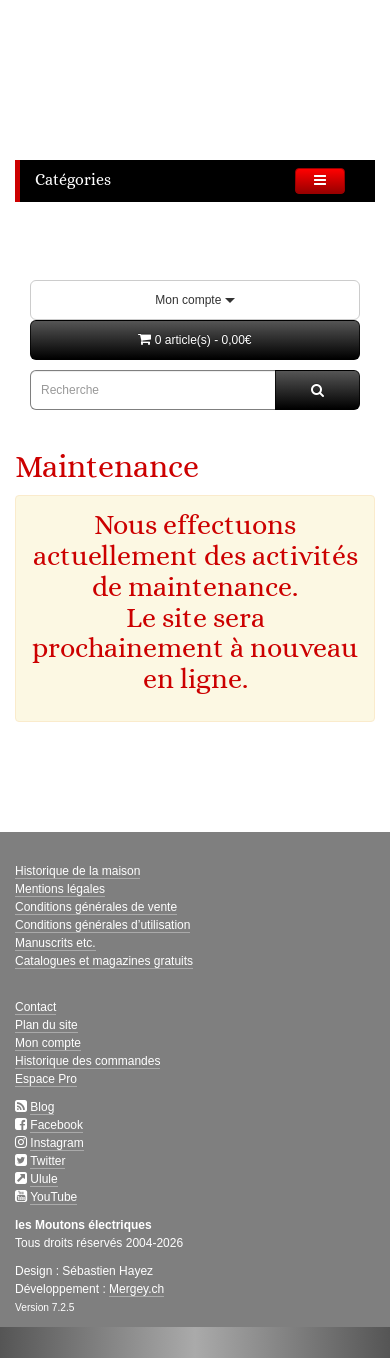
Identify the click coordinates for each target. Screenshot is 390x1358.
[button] (195, 340)
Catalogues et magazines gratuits (104, 961)
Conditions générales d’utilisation (102, 925)
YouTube (53, 1197)
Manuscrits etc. (55, 943)
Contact (35, 1007)
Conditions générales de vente (96, 907)
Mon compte (194, 300)
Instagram (56, 1143)
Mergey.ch (136, 1289)
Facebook (56, 1125)
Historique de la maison (77, 871)
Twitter (47, 1161)
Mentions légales (60, 889)
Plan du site (46, 1025)
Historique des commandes (87, 1061)
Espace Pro (46, 1079)
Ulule (43, 1179)
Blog (42, 1107)
